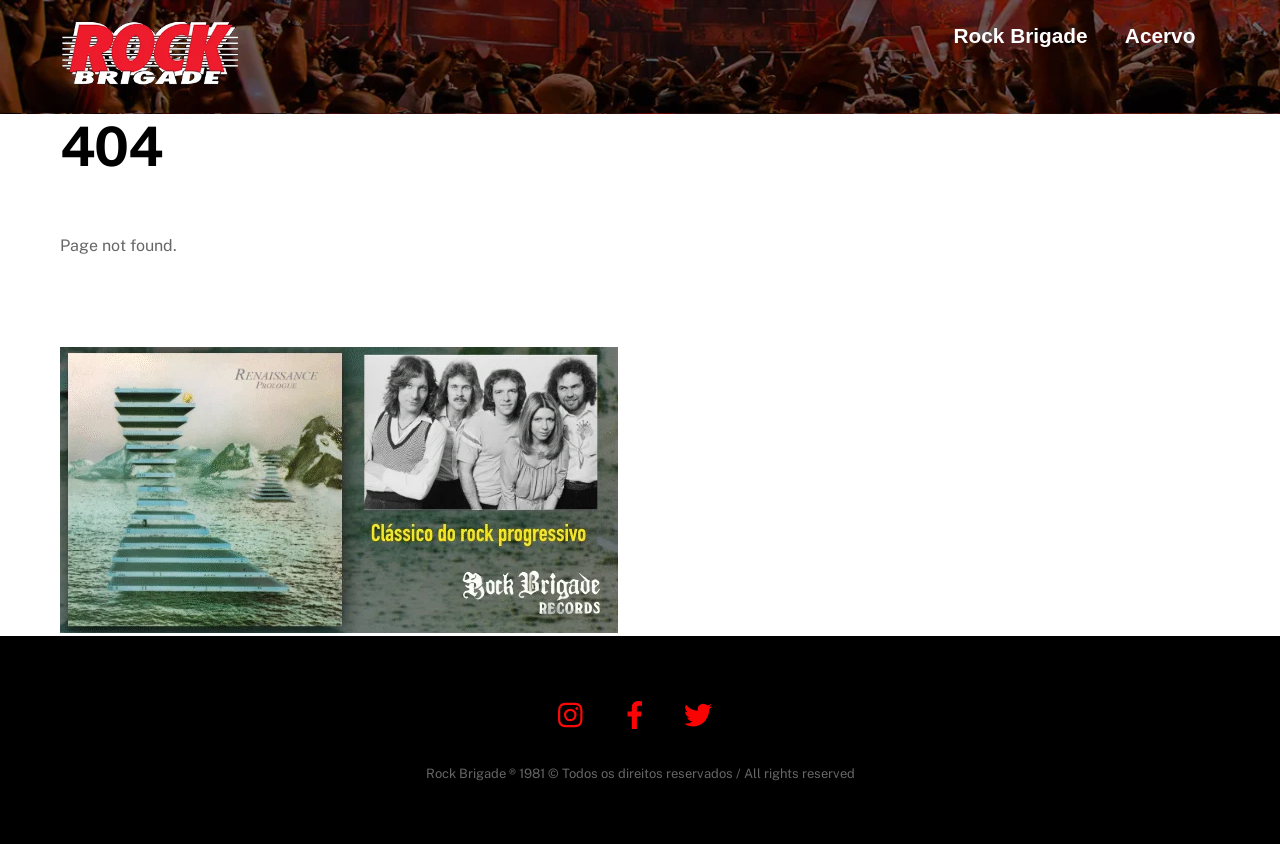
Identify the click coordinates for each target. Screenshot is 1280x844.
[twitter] (701, 713)
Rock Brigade (1021, 35)
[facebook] (638, 713)
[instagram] (575, 713)
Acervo (1160, 35)
